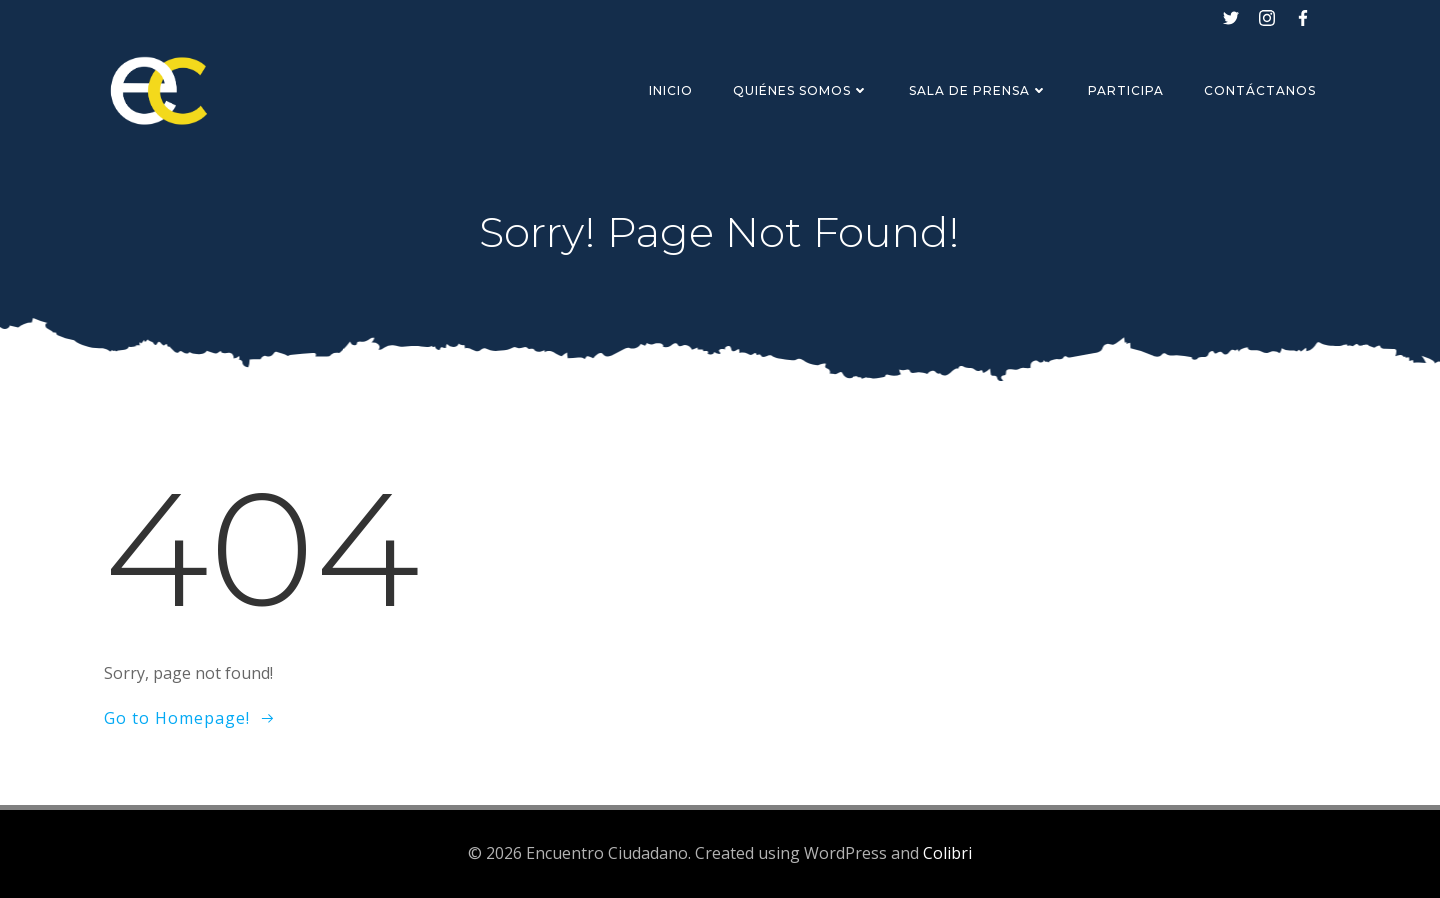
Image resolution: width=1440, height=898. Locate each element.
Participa (1126, 90)
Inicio (671, 90)
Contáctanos (1260, 90)
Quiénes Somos (801, 90)
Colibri (947, 853)
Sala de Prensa (978, 90)
